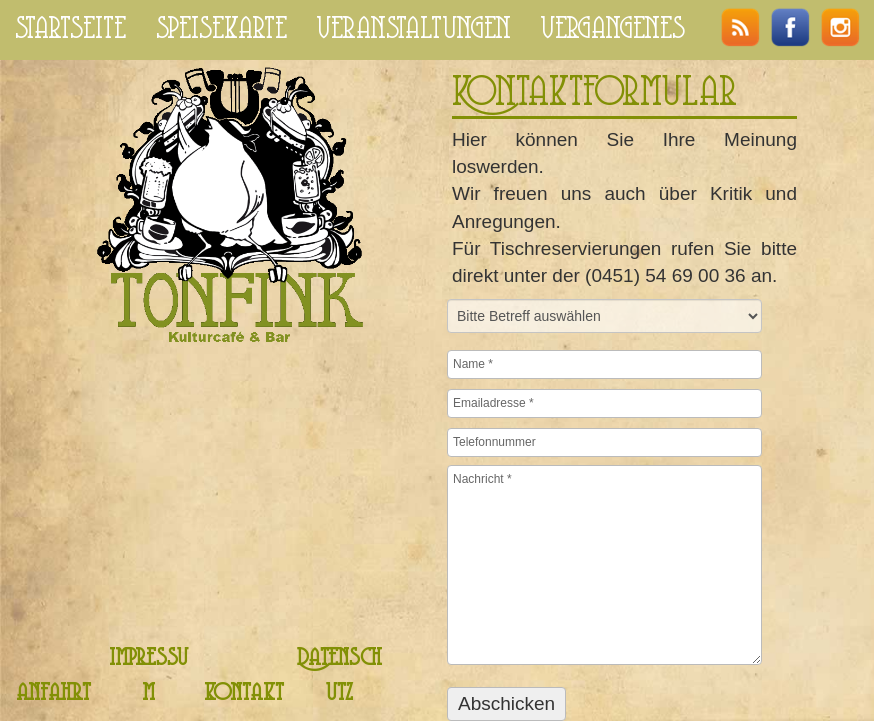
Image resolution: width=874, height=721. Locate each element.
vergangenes (613, 29)
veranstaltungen (414, 29)
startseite (70, 29)
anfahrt (53, 693)
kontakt (244, 693)
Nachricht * (604, 565)
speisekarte (221, 29)
